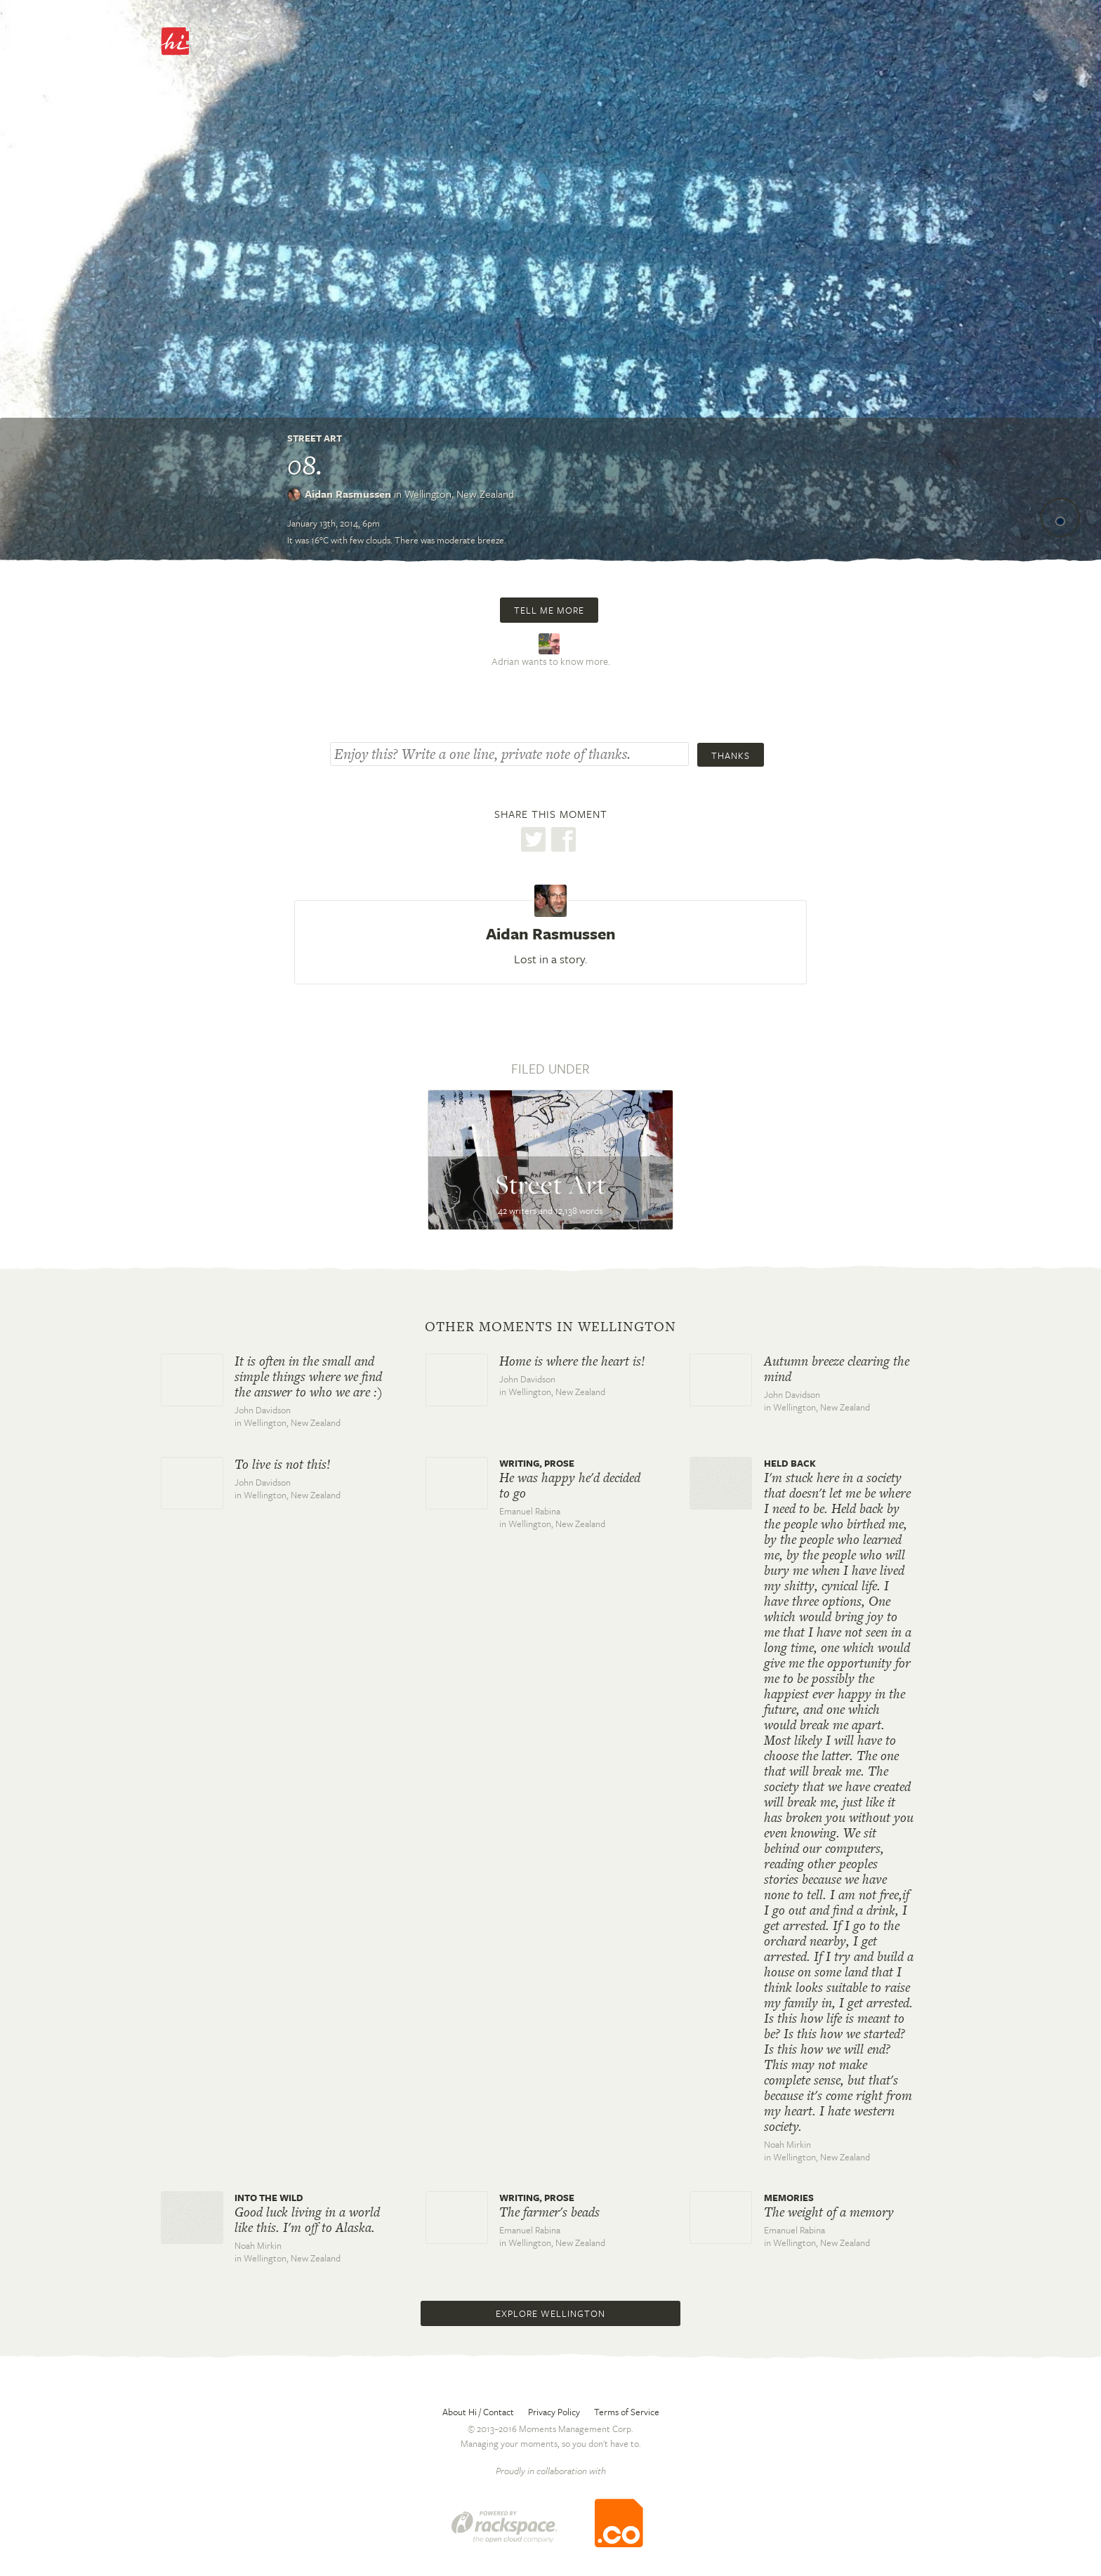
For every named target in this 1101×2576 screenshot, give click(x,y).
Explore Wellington (550, 2313)
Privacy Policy (554, 2412)
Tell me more (549, 610)
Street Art (314, 438)
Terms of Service (626, 2412)
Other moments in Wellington (550, 1327)
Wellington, (459, 493)
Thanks (730, 755)
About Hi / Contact (478, 2412)
